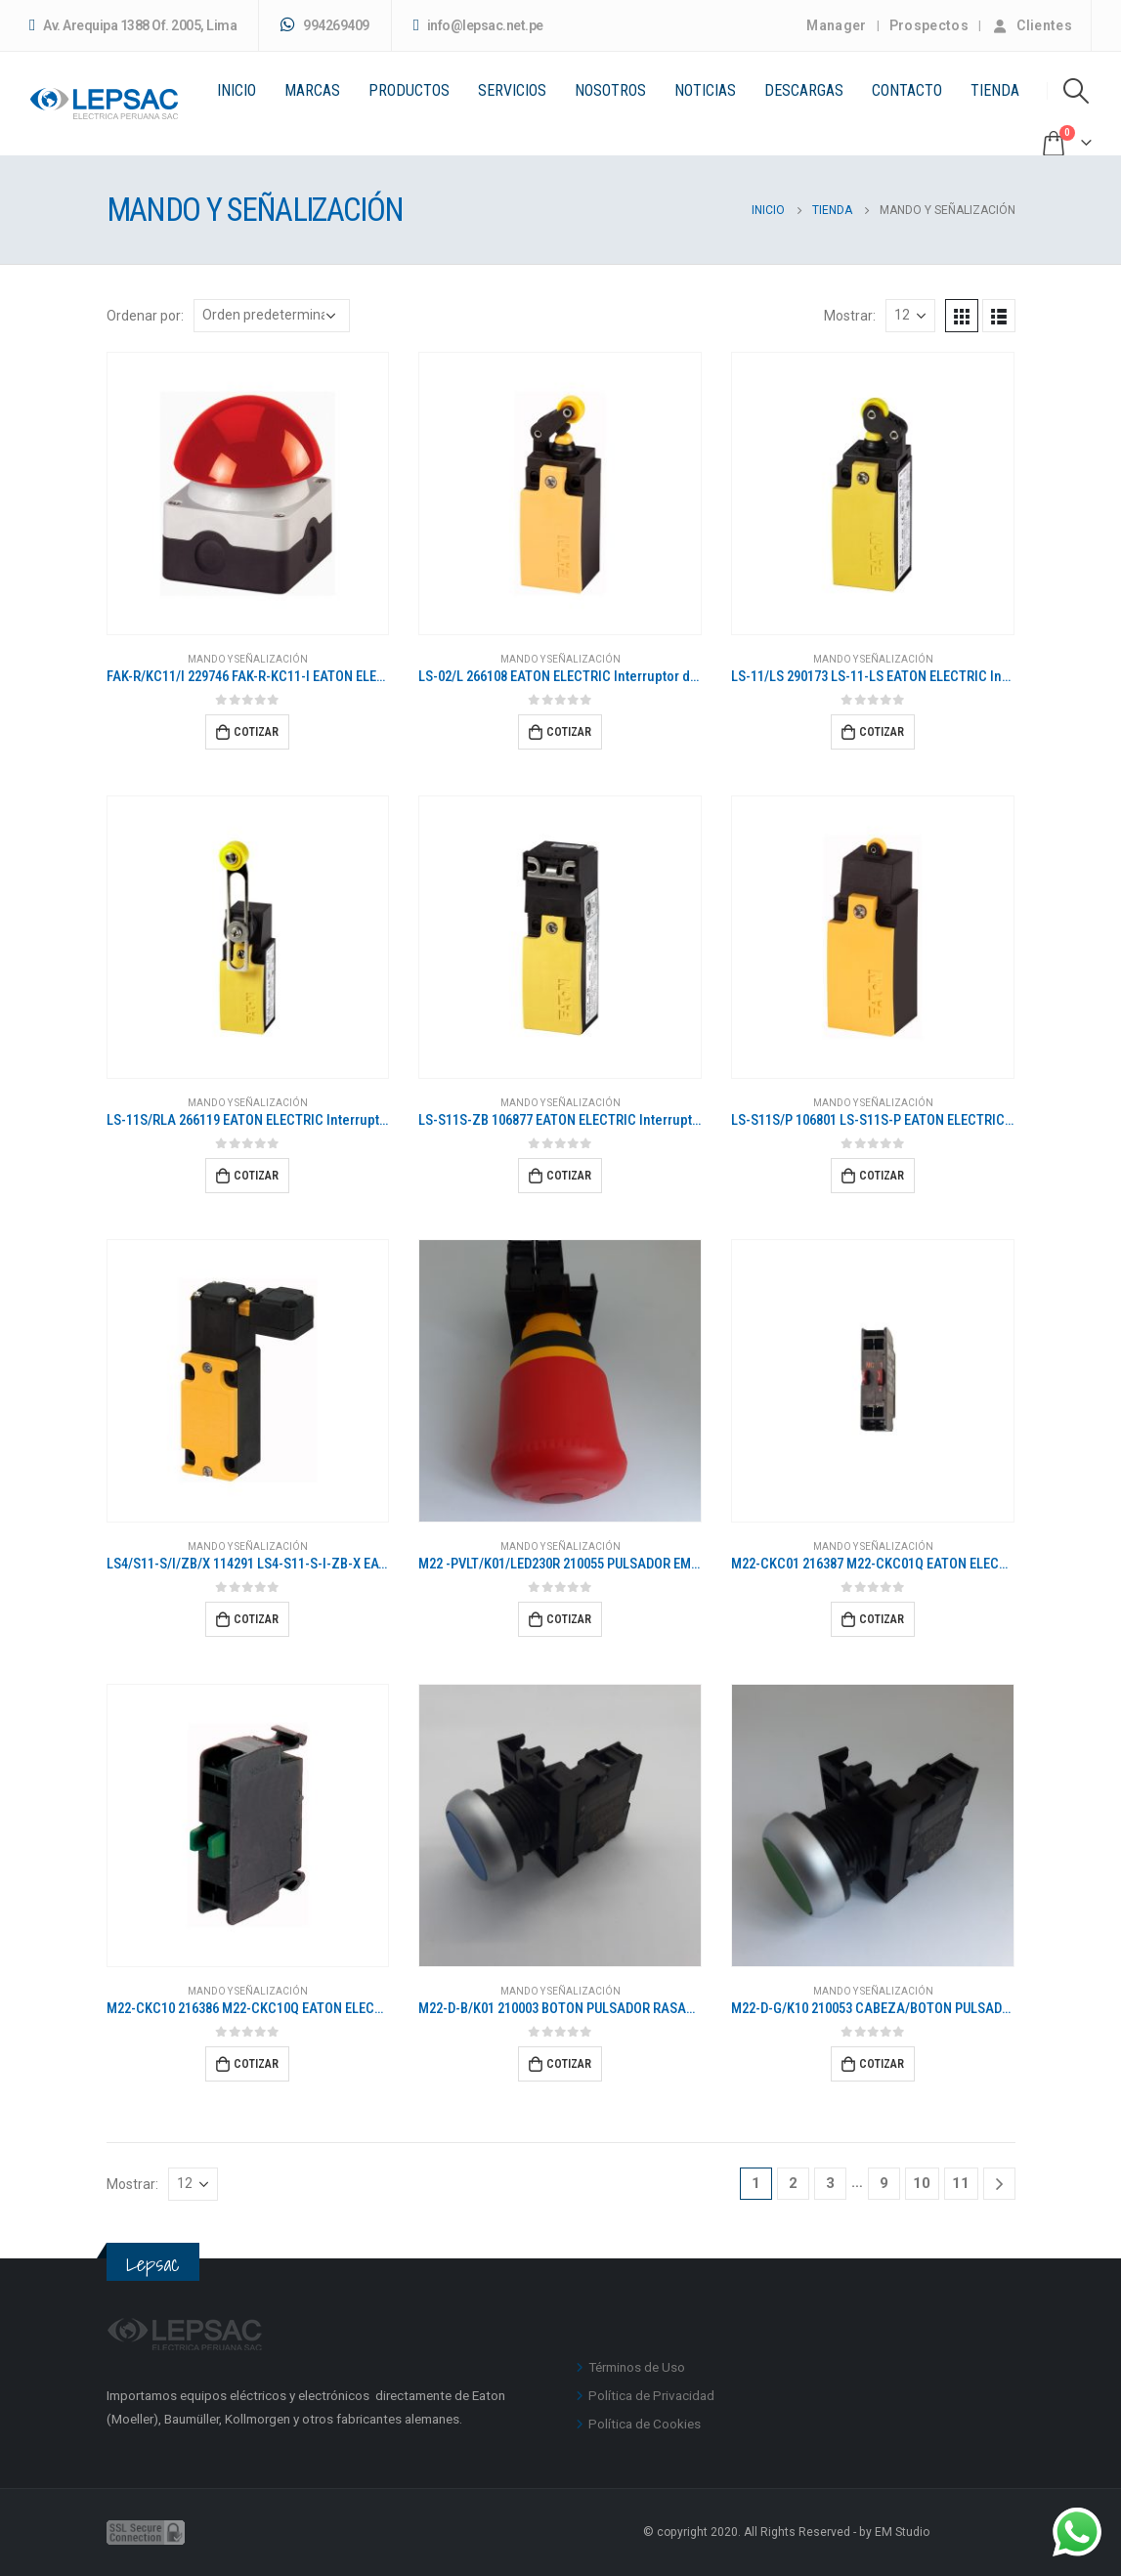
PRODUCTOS (409, 90)
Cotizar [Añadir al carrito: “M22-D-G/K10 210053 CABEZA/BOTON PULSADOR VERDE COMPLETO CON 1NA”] (881, 2064)
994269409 (324, 25)
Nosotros (610, 90)
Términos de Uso (636, 2367)
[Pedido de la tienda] (272, 315)
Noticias (705, 90)
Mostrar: (850, 315)
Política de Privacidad (651, 2395)
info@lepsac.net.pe (478, 26)
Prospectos (929, 25)
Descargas (803, 90)
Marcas (312, 90)
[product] (248, 493)
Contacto (907, 90)
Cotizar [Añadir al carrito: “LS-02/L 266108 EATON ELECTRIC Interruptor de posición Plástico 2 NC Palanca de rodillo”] (568, 732)
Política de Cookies (644, 2423)
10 (921, 2183)
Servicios (512, 90)
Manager (836, 25)
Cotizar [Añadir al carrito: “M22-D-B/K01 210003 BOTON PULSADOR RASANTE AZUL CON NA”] (568, 2064)
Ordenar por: (145, 315)
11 (961, 2183)
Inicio (236, 90)
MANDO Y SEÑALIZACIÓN (248, 659)
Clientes (1031, 25)
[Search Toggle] (1076, 91)
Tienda (994, 90)
